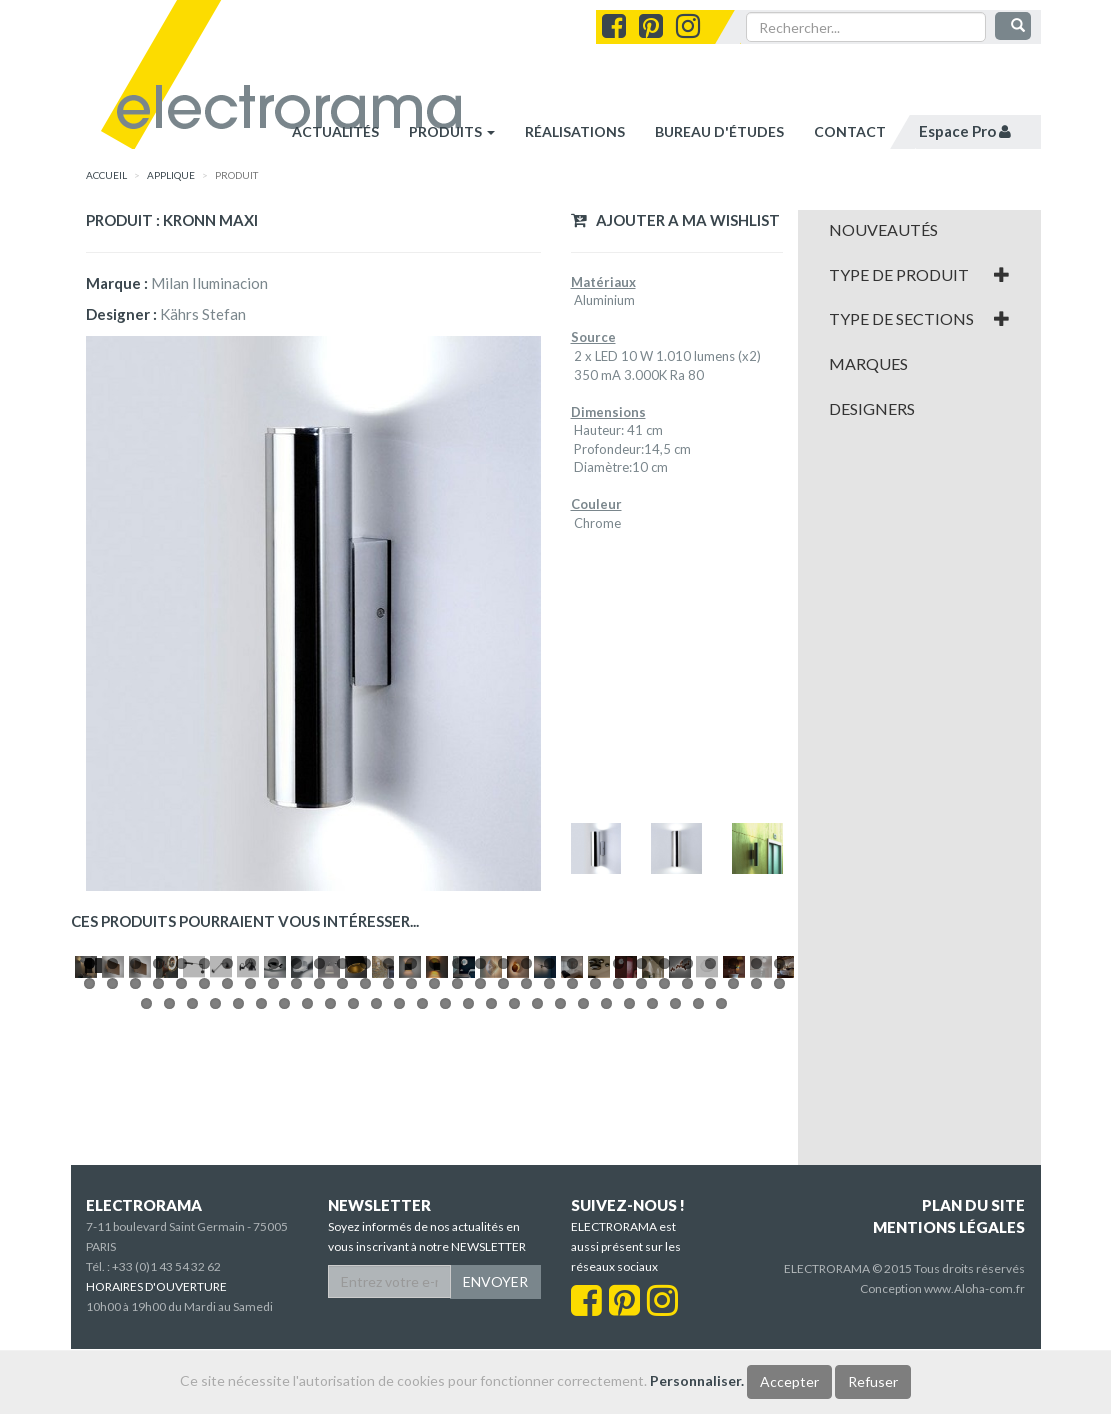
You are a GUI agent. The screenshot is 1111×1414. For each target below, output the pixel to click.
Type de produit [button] (919, 275)
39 (250, 1171)
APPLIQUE (171, 175)
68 (261, 1191)
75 (422, 1191)
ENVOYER (495, 1346)
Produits (452, 131)
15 (411, 1151)
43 (342, 1171)
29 (733, 1151)
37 (204, 1171)
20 (526, 1151)
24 (618, 1151)
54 (595, 1171)
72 (353, 1191)
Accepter (789, 1381)
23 (595, 1151)
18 (480, 1151)
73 (376, 1191)
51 (526, 1171)
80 (537, 1191)
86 (675, 1191)
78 (491, 1191)
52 (549, 1171)
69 (284, 1191)
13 (365, 1151)
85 (652, 1191)
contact (850, 131)
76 (445, 1191)
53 (572, 1171)
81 (560, 1191)
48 (457, 1171)
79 (514, 1191)
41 (296, 1171)
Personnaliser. (697, 1380)
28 (710, 1151)
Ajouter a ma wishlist (675, 220)
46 (411, 1171)
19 (503, 1151)
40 (273, 1171)
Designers (872, 409)
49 (480, 1171)
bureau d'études (719, 131)
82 (583, 1191)
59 (710, 1171)
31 (779, 1151)
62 (779, 1171)
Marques (868, 364)
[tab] (919, 230)
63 (146, 1191)
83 (606, 1191)
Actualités (335, 131)
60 (733, 1171)
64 (169, 1191)
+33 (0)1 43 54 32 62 (166, 1331)
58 (687, 1171)
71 (330, 1191)
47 (434, 1171)
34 (135, 1171)
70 (307, 1191)
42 (319, 1171)
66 (215, 1191)
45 (388, 1171)
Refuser (873, 1381)
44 (365, 1171)
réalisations (575, 131)
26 (664, 1151)
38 (227, 1171)
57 (664, 1171)
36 (181, 1171)
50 (503, 1171)
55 (618, 1171)
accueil (106, 175)
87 (698, 1191)
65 (192, 1191)
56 (641, 1171)
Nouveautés (883, 230)
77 (468, 1191)
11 (319, 1151)
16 (434, 1151)
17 (457, 1151)
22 (572, 1151)
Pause (95, 1151)
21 (549, 1151)
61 (756, 1171)
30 (756, 1151)
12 (342, 1151)
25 (641, 1151)
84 (629, 1191)
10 (296, 1151)
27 (687, 1151)
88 (721, 1191)
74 (399, 1191)
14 (388, 1151)
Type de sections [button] (919, 319)
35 (158, 1171)
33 (112, 1171)
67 (238, 1191)
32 (89, 1171)
